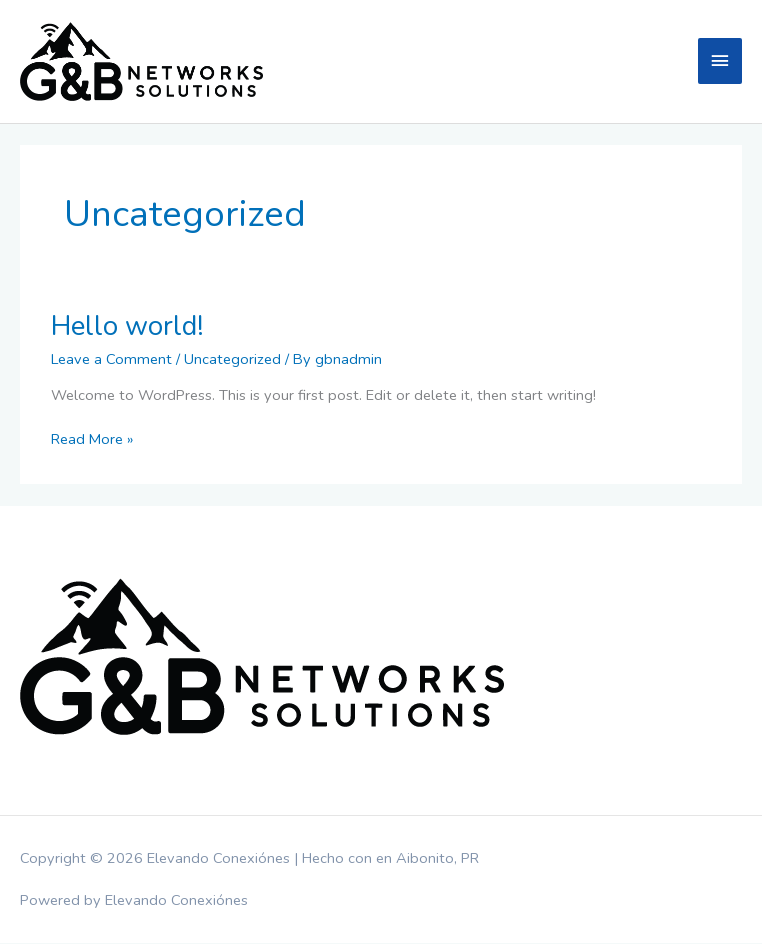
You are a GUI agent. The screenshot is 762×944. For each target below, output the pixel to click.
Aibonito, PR (437, 859)
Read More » (92, 440)
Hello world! (127, 327)
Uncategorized (232, 360)
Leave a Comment (111, 360)
